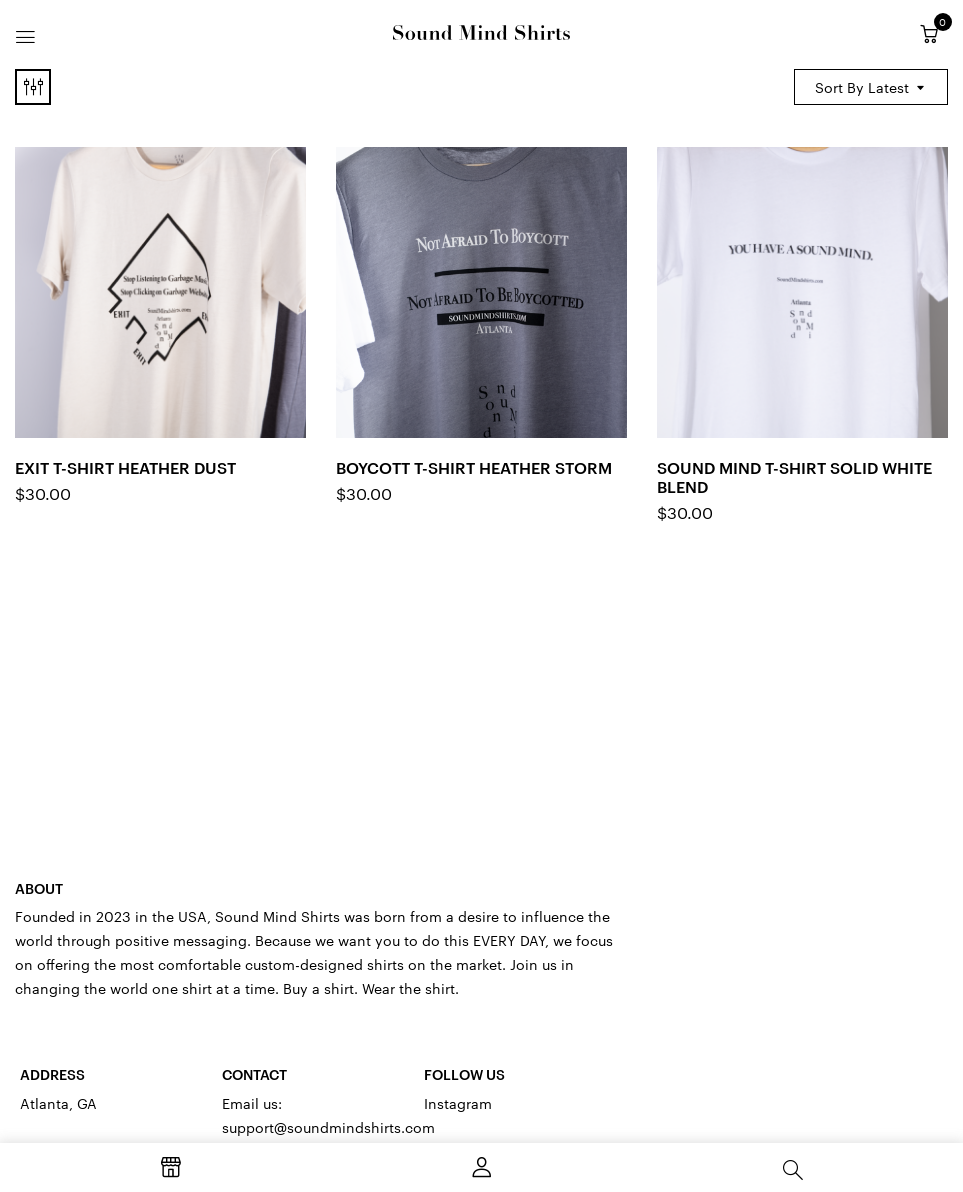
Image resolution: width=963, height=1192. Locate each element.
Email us (250, 1103)
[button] (929, 34)
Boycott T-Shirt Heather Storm (474, 467)
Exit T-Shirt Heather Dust (125, 467)
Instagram (458, 1103)
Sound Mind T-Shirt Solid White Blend (794, 476)
